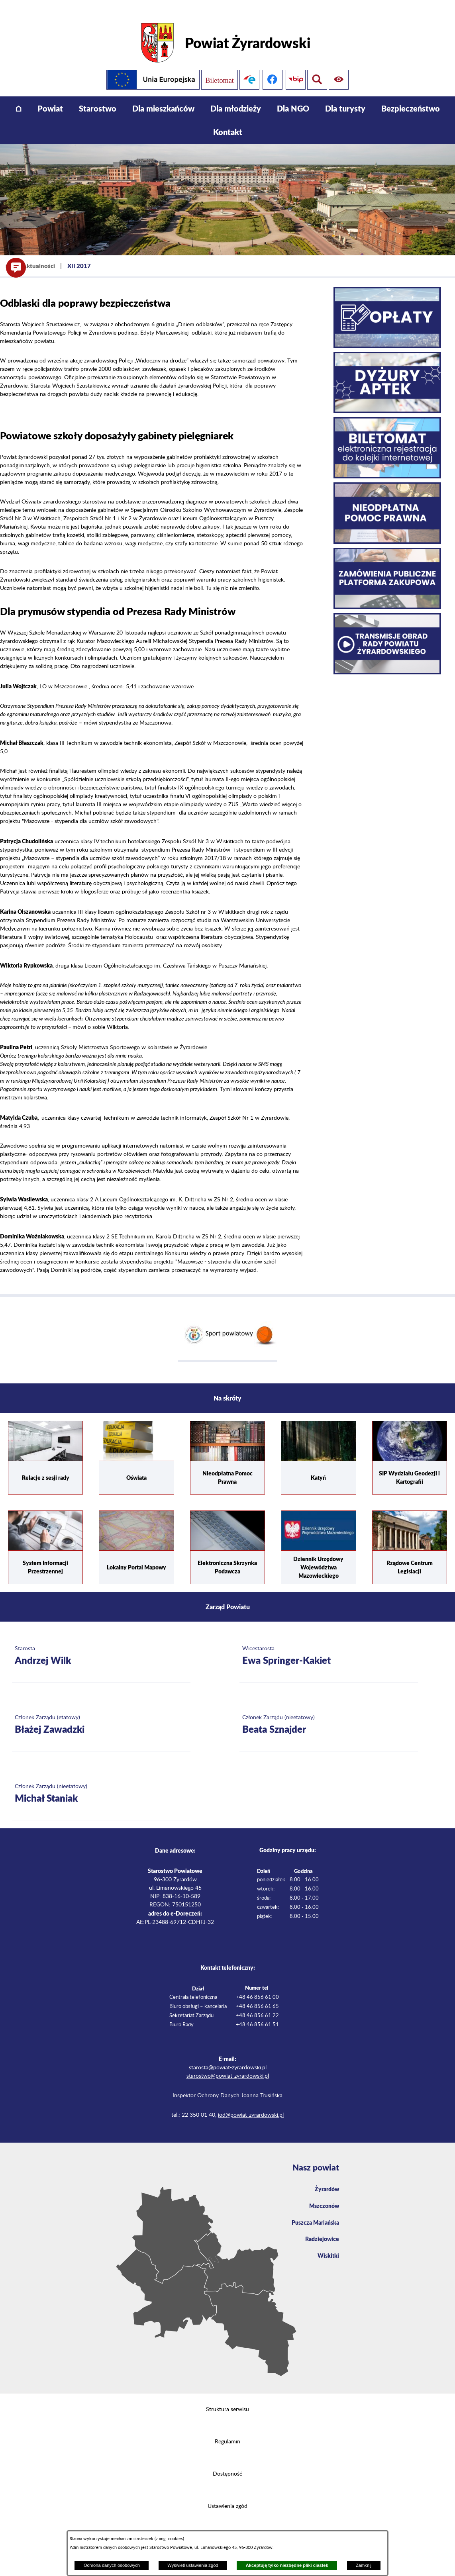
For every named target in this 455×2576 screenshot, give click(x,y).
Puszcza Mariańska (312, 2213)
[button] (16, 268)
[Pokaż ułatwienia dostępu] (317, 68)
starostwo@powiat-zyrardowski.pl (227, 2065)
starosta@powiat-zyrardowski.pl (228, 2056)
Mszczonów (322, 2195)
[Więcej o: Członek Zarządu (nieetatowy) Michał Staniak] (101, 1782)
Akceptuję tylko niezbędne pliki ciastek (287, 2565)
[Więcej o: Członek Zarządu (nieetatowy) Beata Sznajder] (328, 1713)
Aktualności (38, 254)
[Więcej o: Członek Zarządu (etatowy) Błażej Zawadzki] (101, 1713)
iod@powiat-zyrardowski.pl (251, 2104)
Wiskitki (327, 2248)
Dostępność (227, 2463)
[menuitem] (18, 97)
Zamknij (363, 2565)
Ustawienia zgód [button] (227, 2495)
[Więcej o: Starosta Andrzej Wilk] (101, 1644)
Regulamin (227, 2430)
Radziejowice (320, 2231)
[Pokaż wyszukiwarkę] (340, 68)
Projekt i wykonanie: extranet (227, 2527)
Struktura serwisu (227, 2398)
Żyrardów (325, 2178)
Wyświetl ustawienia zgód (192, 2565)
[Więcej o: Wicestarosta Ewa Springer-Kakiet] (328, 1644)
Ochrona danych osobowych (112, 2565)
